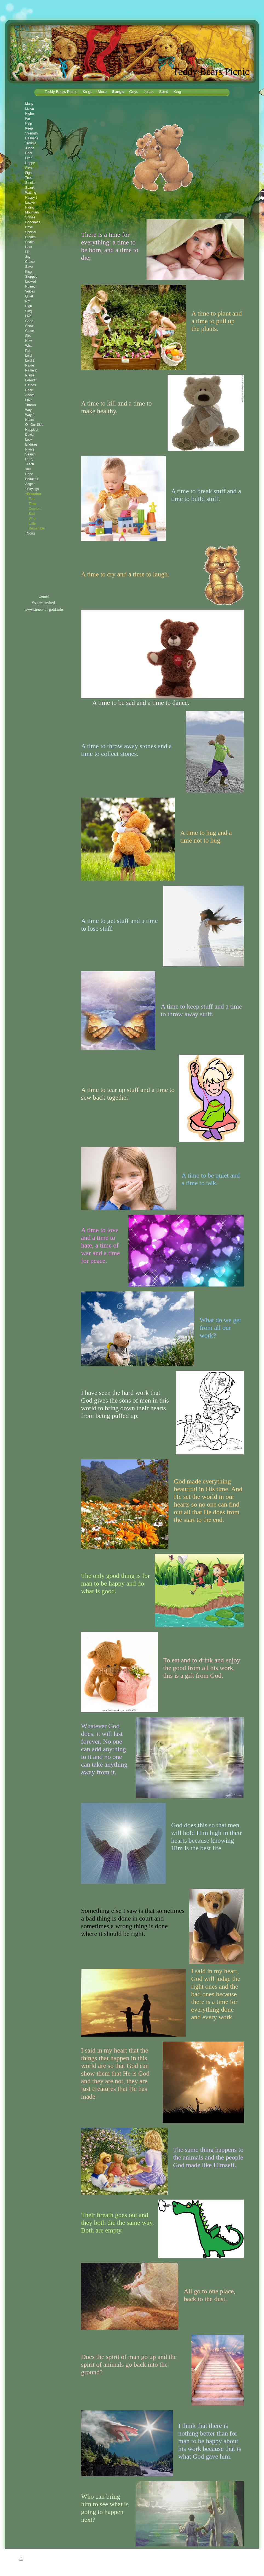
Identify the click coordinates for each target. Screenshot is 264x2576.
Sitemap (39, 2559)
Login (241, 2558)
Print (25, 2559)
